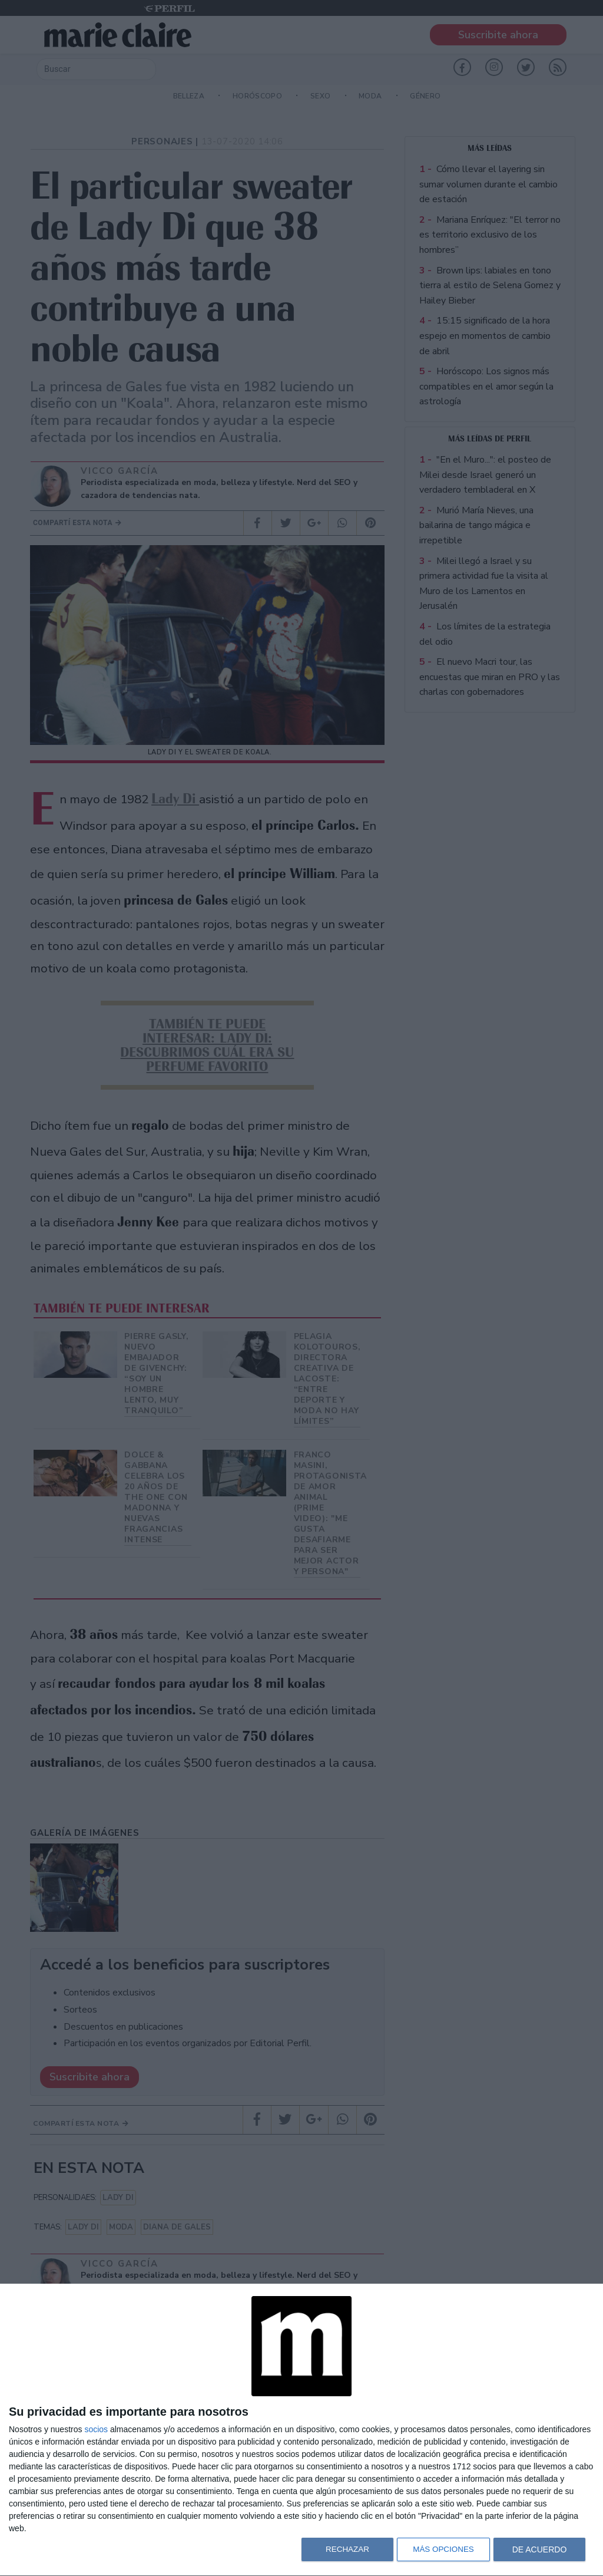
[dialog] (301, 2430)
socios (96, 2429)
